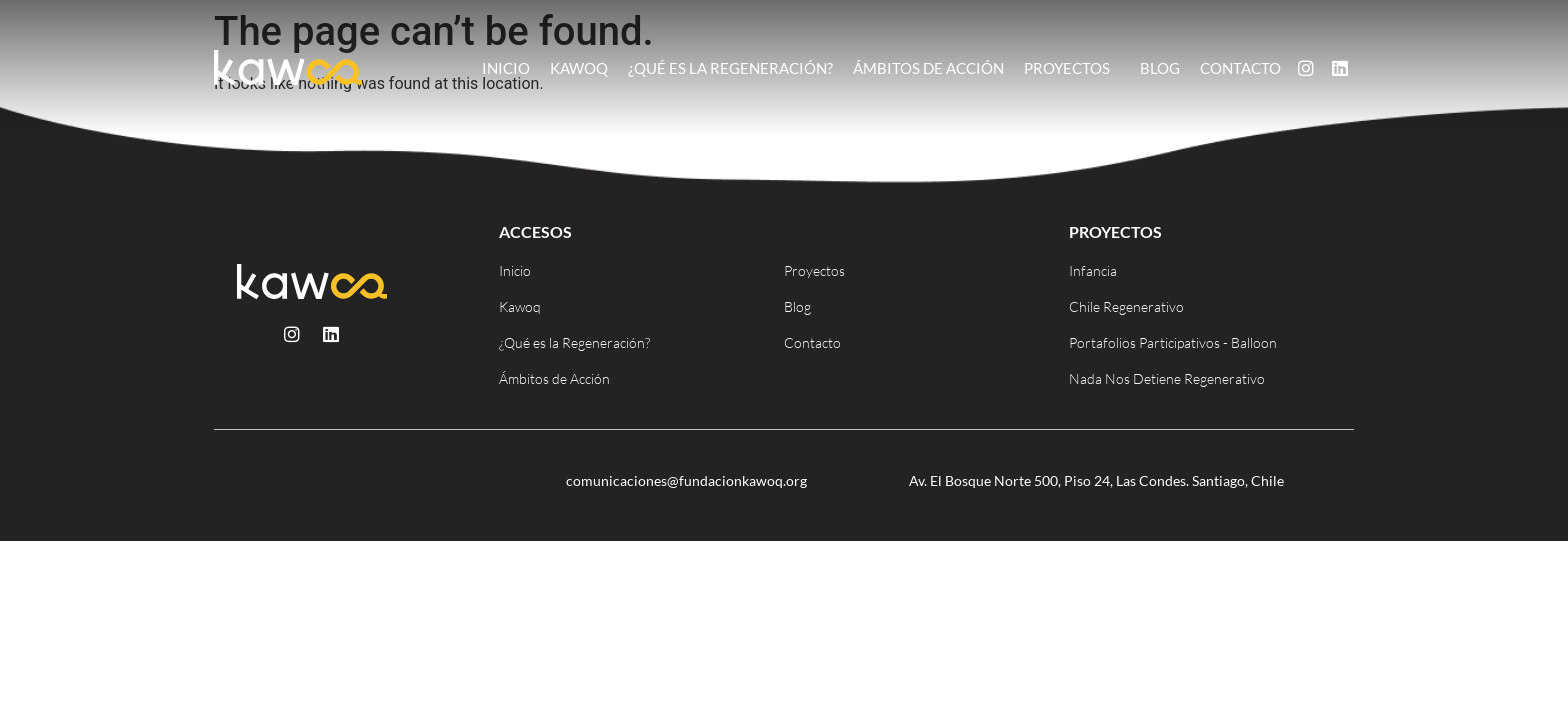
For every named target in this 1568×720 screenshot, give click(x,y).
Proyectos (1072, 68)
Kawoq (579, 68)
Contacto (1240, 68)
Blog (1160, 68)
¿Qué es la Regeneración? (730, 68)
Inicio (506, 68)
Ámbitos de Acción (928, 68)
